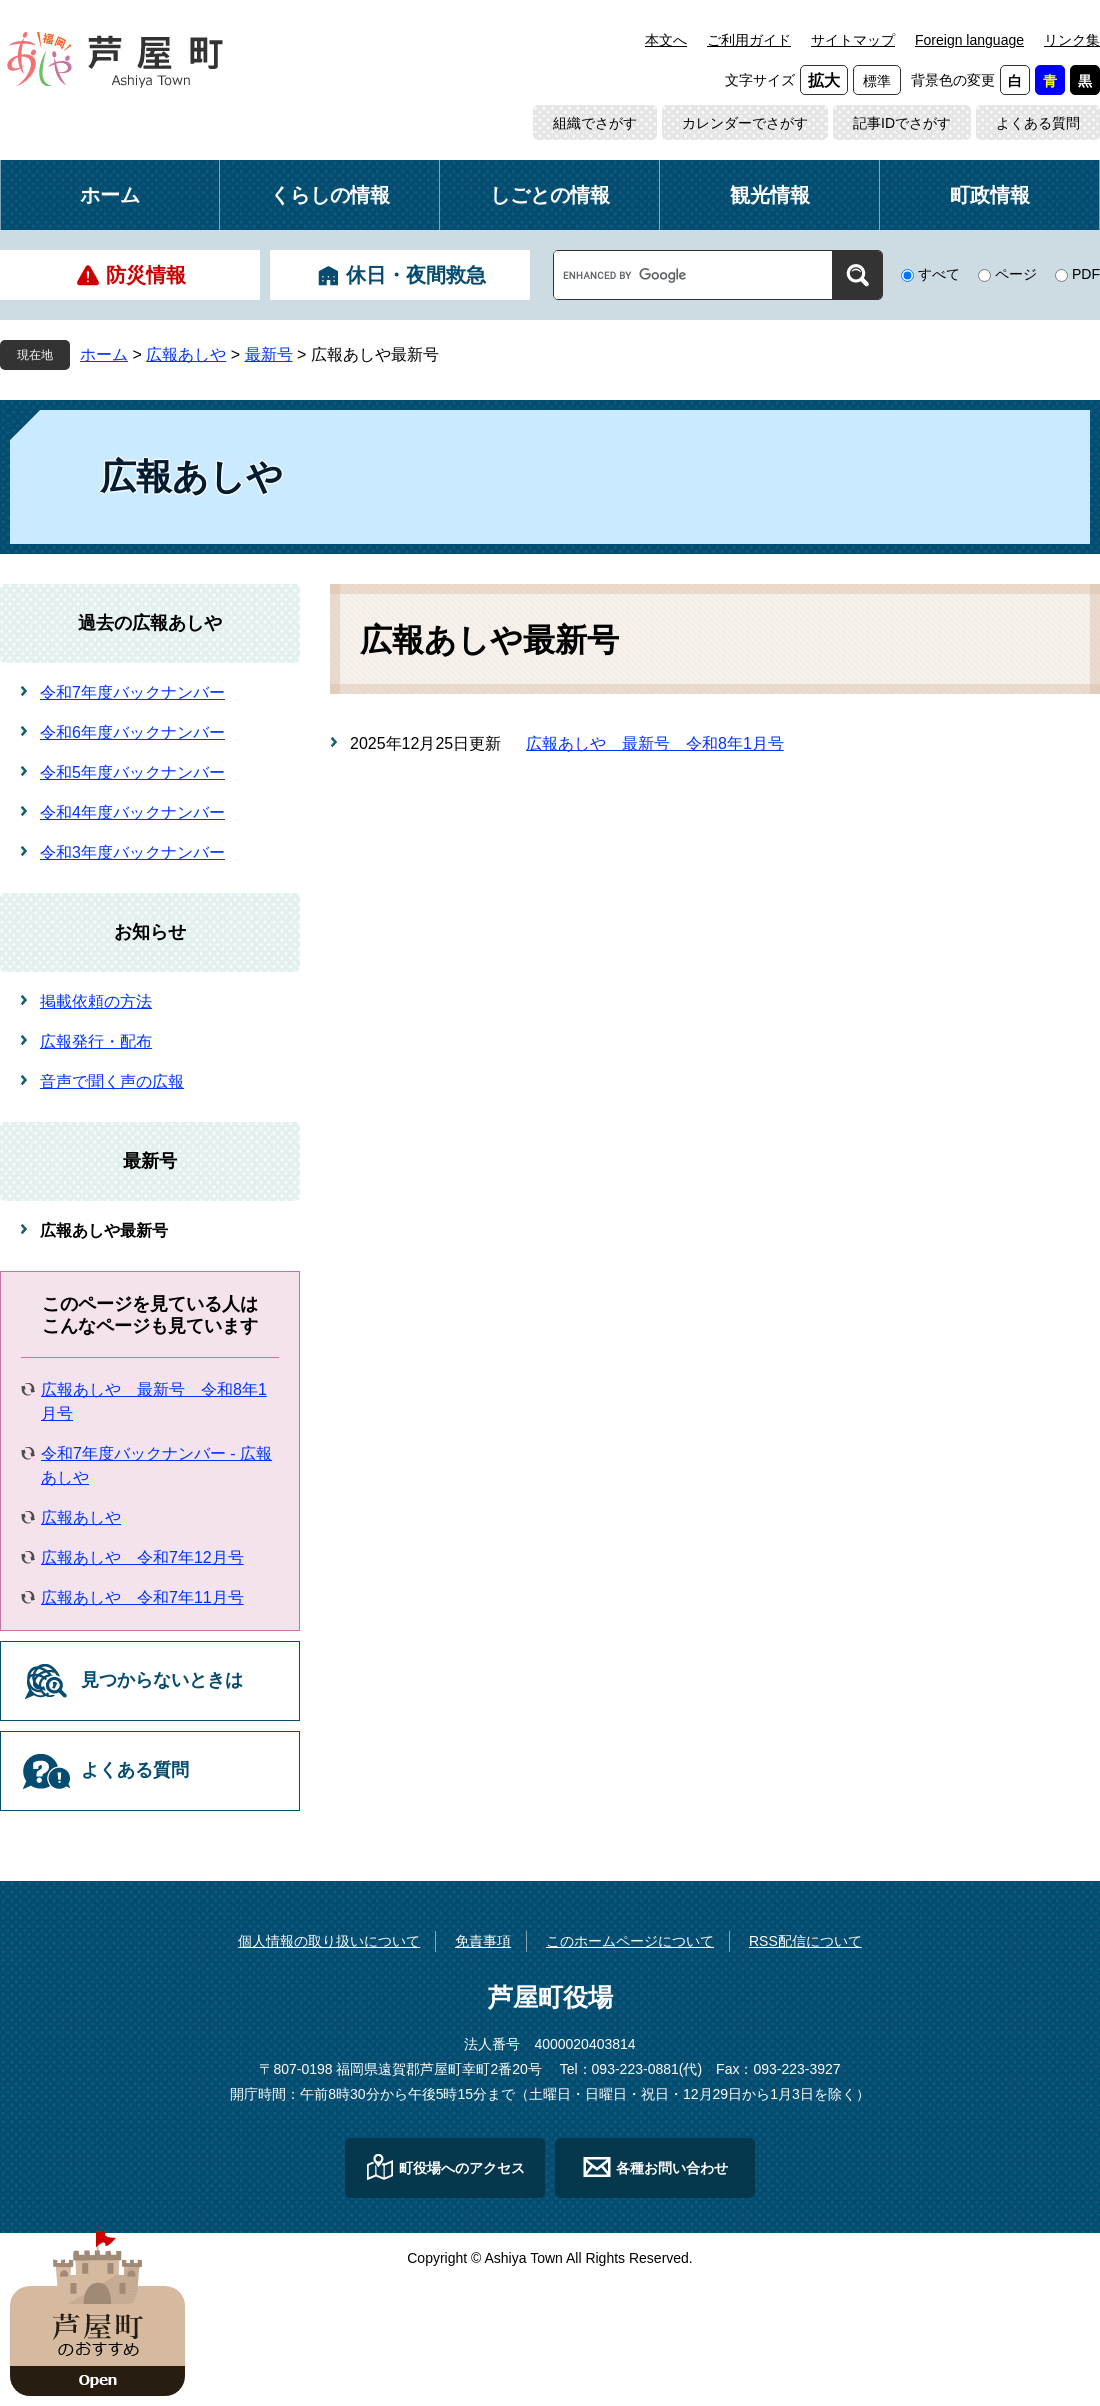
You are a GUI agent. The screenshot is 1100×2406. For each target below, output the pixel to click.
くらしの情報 (330, 195)
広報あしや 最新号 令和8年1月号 (655, 743)
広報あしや (186, 354)
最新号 (269, 354)
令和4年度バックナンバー (132, 812)
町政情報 (990, 195)
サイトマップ (853, 40)
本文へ (666, 40)
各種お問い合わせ (672, 2168)
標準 (877, 81)
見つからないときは (162, 1680)
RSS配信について (805, 1941)
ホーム (110, 195)
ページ (1016, 274)
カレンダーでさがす (745, 123)
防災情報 (146, 275)
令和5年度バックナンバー (132, 772)
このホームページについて (630, 1941)
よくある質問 (1038, 123)
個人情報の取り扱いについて (329, 1941)
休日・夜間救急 (416, 275)
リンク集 (1072, 40)
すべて (939, 274)
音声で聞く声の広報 (112, 1081)
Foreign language (969, 40)
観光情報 (770, 195)
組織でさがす (595, 123)
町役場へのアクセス (462, 2168)
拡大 (824, 80)
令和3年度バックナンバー (132, 852)
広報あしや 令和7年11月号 (142, 1597)
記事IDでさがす (902, 123)
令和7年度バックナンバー (132, 692)
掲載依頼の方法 (96, 1001)
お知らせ (150, 932)
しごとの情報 (550, 195)
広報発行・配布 (96, 1041)
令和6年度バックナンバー (132, 732)
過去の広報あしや (150, 623)
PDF (1086, 274)
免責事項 (483, 1941)
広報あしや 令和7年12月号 (142, 1557)
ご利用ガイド (749, 40)
